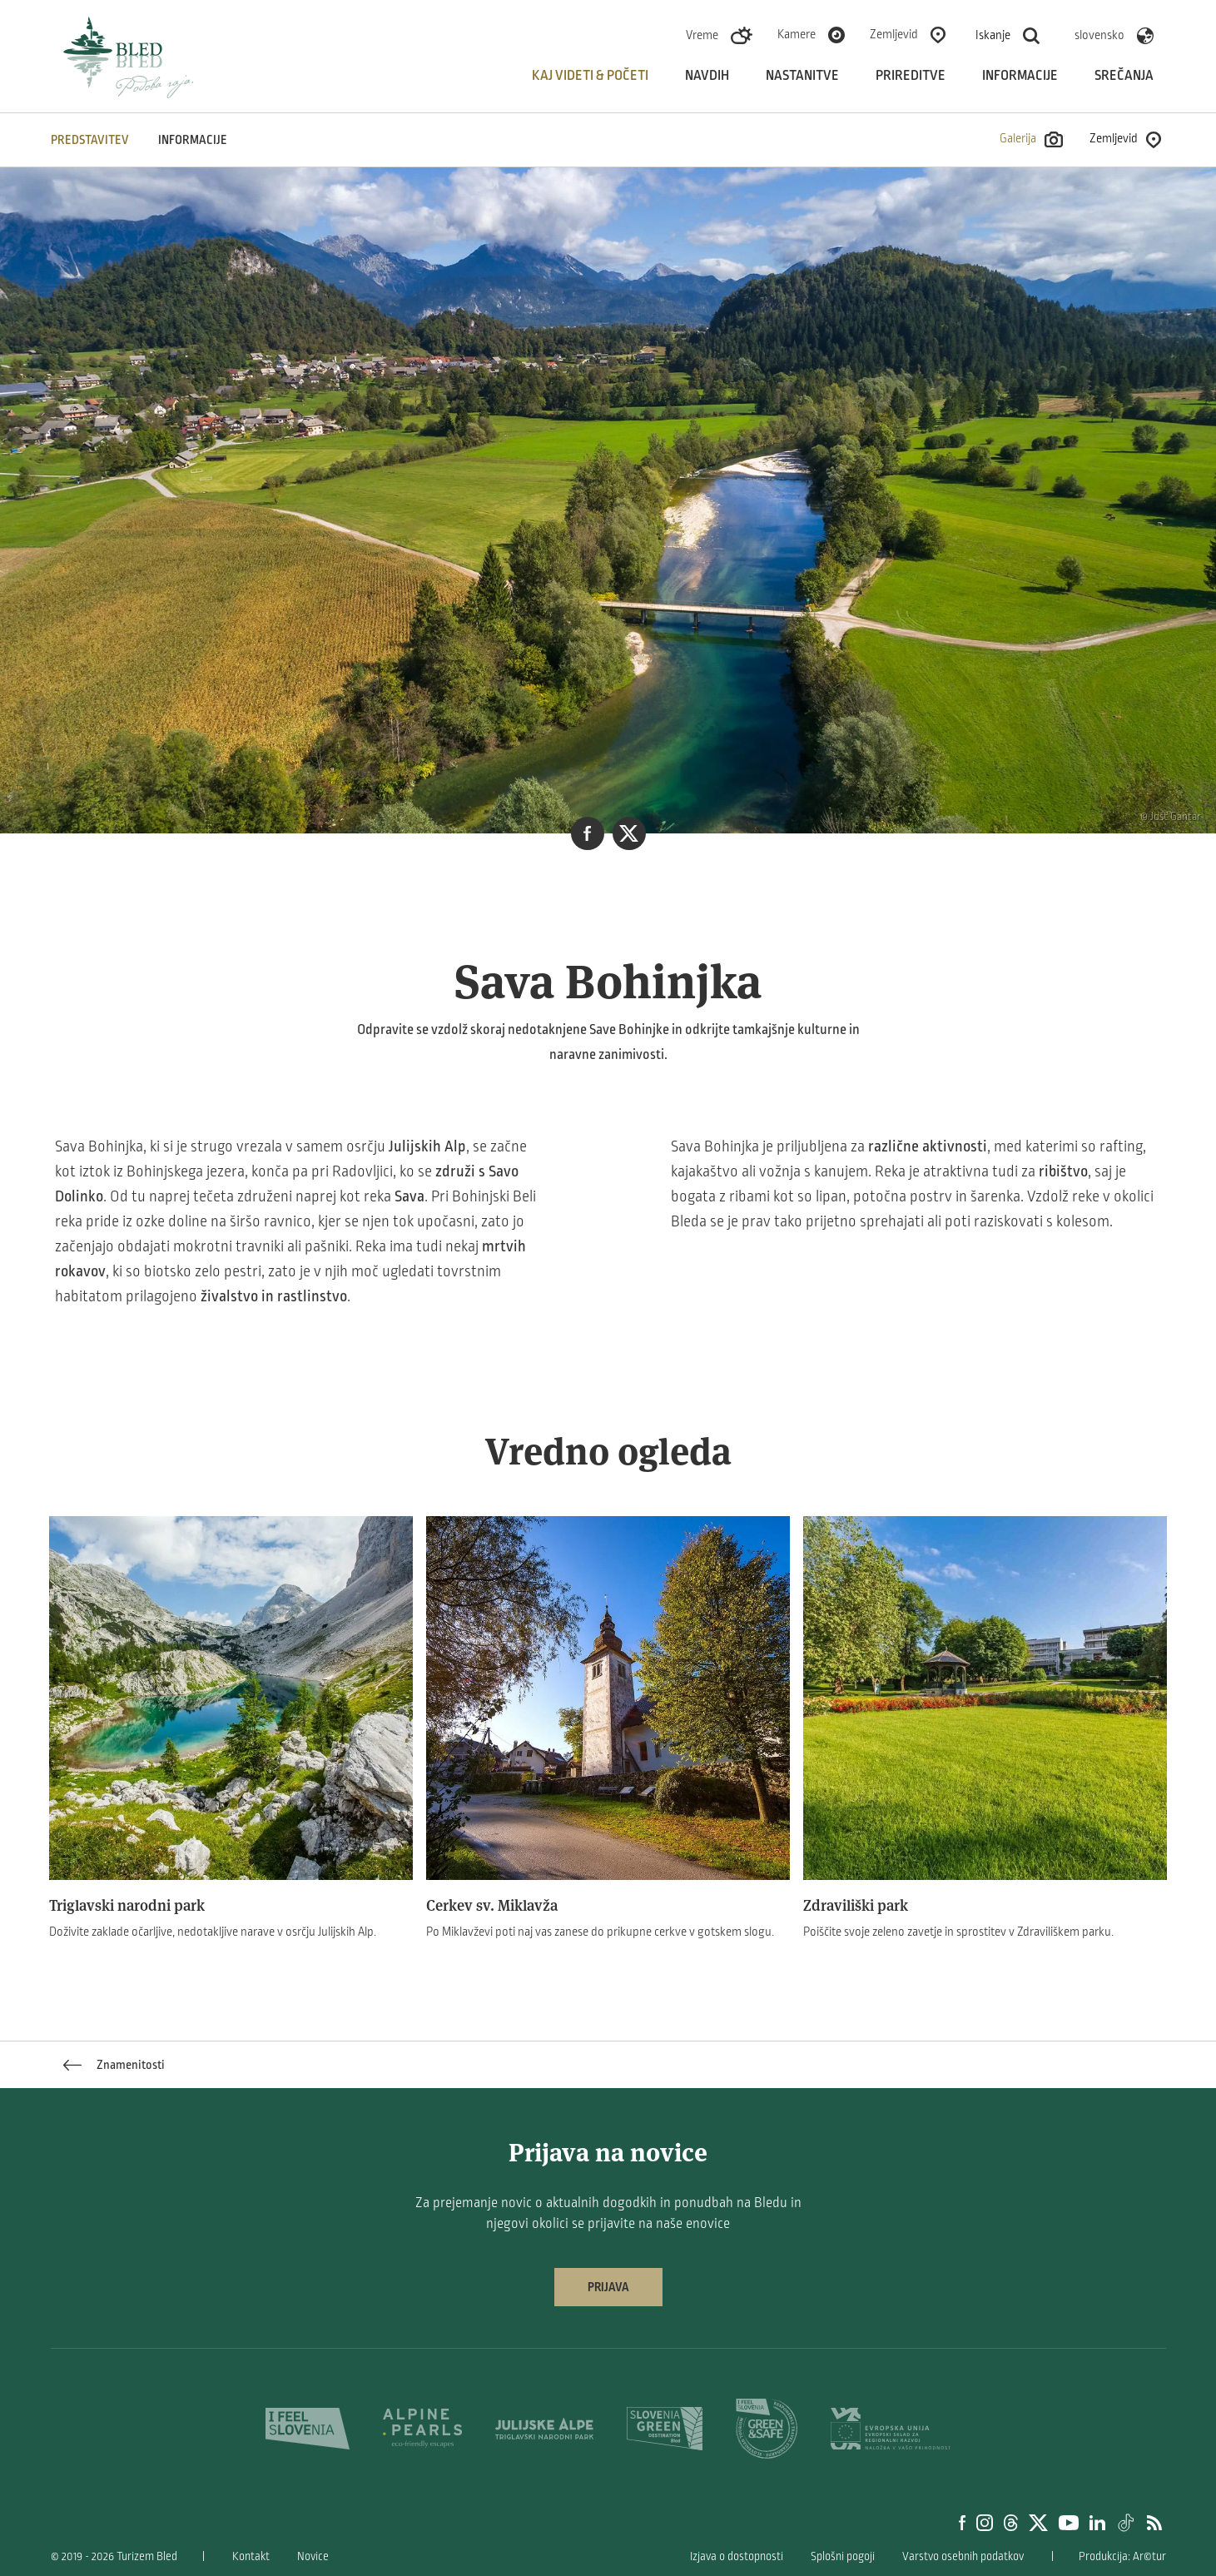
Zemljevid (894, 34)
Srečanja (1124, 75)
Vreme (702, 35)
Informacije (1020, 75)
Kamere (796, 34)
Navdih (707, 75)
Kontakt (251, 2556)
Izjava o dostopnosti (736, 2556)
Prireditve (911, 75)
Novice (313, 2556)
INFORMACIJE (192, 140)
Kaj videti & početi (590, 75)
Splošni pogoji (843, 2556)
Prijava (608, 2287)
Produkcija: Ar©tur (1122, 2556)
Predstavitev (90, 140)
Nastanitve (802, 75)
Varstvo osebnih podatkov (963, 2556)
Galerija (1032, 139)
